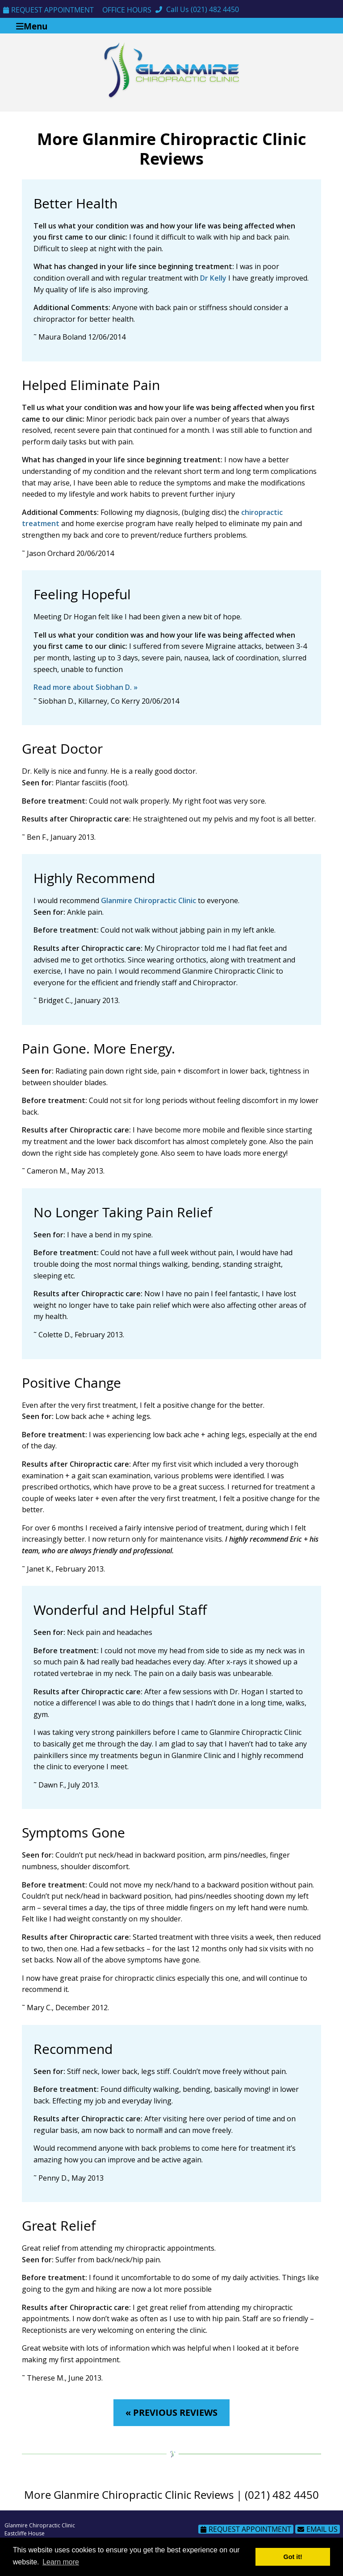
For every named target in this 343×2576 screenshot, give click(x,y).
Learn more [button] (60, 2562)
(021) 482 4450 (215, 9)
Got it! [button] (293, 2556)
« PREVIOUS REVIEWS (171, 2412)
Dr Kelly (213, 278)
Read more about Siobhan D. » (85, 687)
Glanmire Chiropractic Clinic (148, 900)
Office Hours (126, 9)
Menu (31, 25)
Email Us (317, 2529)
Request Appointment (48, 9)
